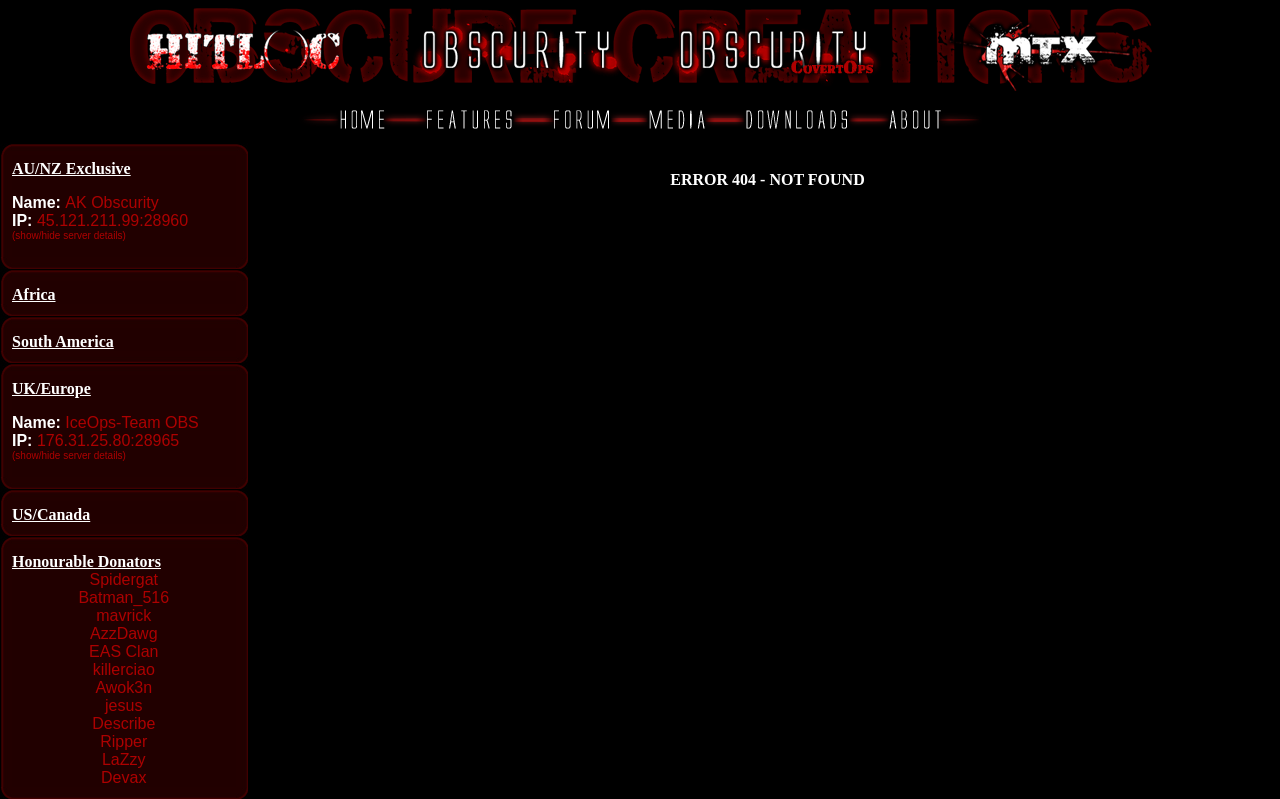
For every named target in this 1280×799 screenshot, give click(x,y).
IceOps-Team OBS (131, 422)
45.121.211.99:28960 (112, 220)
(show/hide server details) (69, 235)
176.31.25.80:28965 (108, 440)
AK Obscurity (111, 202)
